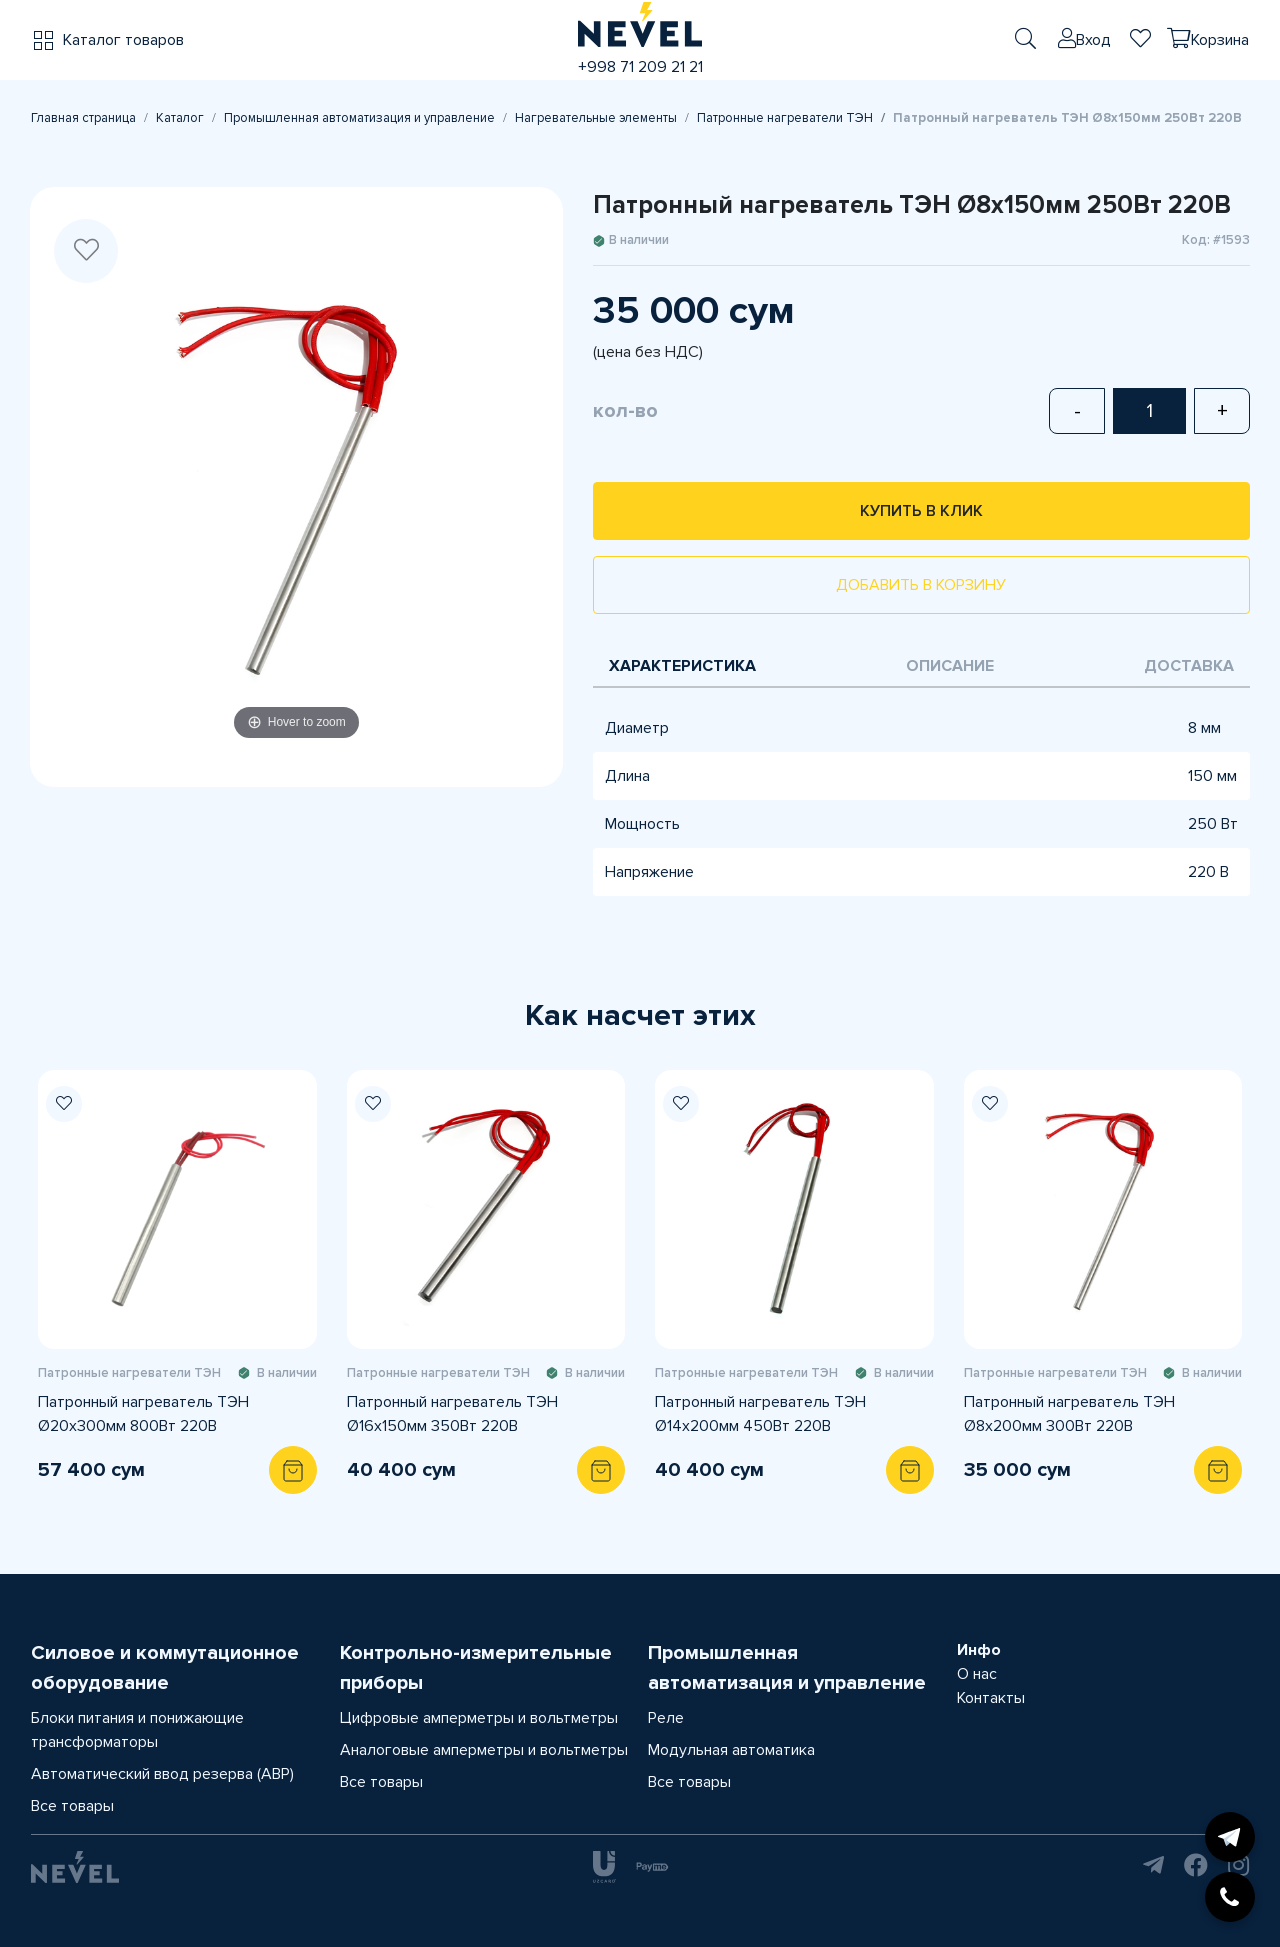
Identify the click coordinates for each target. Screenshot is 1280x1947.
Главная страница (83, 118)
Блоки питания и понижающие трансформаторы (137, 1730)
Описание (950, 666)
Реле (666, 1718)
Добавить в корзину (921, 585)
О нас (977, 1674)
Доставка (1189, 666)
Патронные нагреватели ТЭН (785, 118)
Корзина (1220, 40)
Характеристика (682, 666)
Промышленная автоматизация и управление (359, 118)
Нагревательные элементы (596, 118)
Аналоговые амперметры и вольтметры (484, 1750)
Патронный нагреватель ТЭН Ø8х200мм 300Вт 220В (1069, 1414)
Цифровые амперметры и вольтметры (479, 1718)
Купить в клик (921, 511)
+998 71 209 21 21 (640, 67)
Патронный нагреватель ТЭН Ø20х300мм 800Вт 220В (143, 1414)
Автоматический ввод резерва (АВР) (162, 1774)
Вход (1093, 40)
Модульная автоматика (731, 1750)
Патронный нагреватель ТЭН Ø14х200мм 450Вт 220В (760, 1414)
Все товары (72, 1806)
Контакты (991, 1698)
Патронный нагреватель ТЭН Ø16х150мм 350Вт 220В (452, 1414)
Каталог (180, 118)
